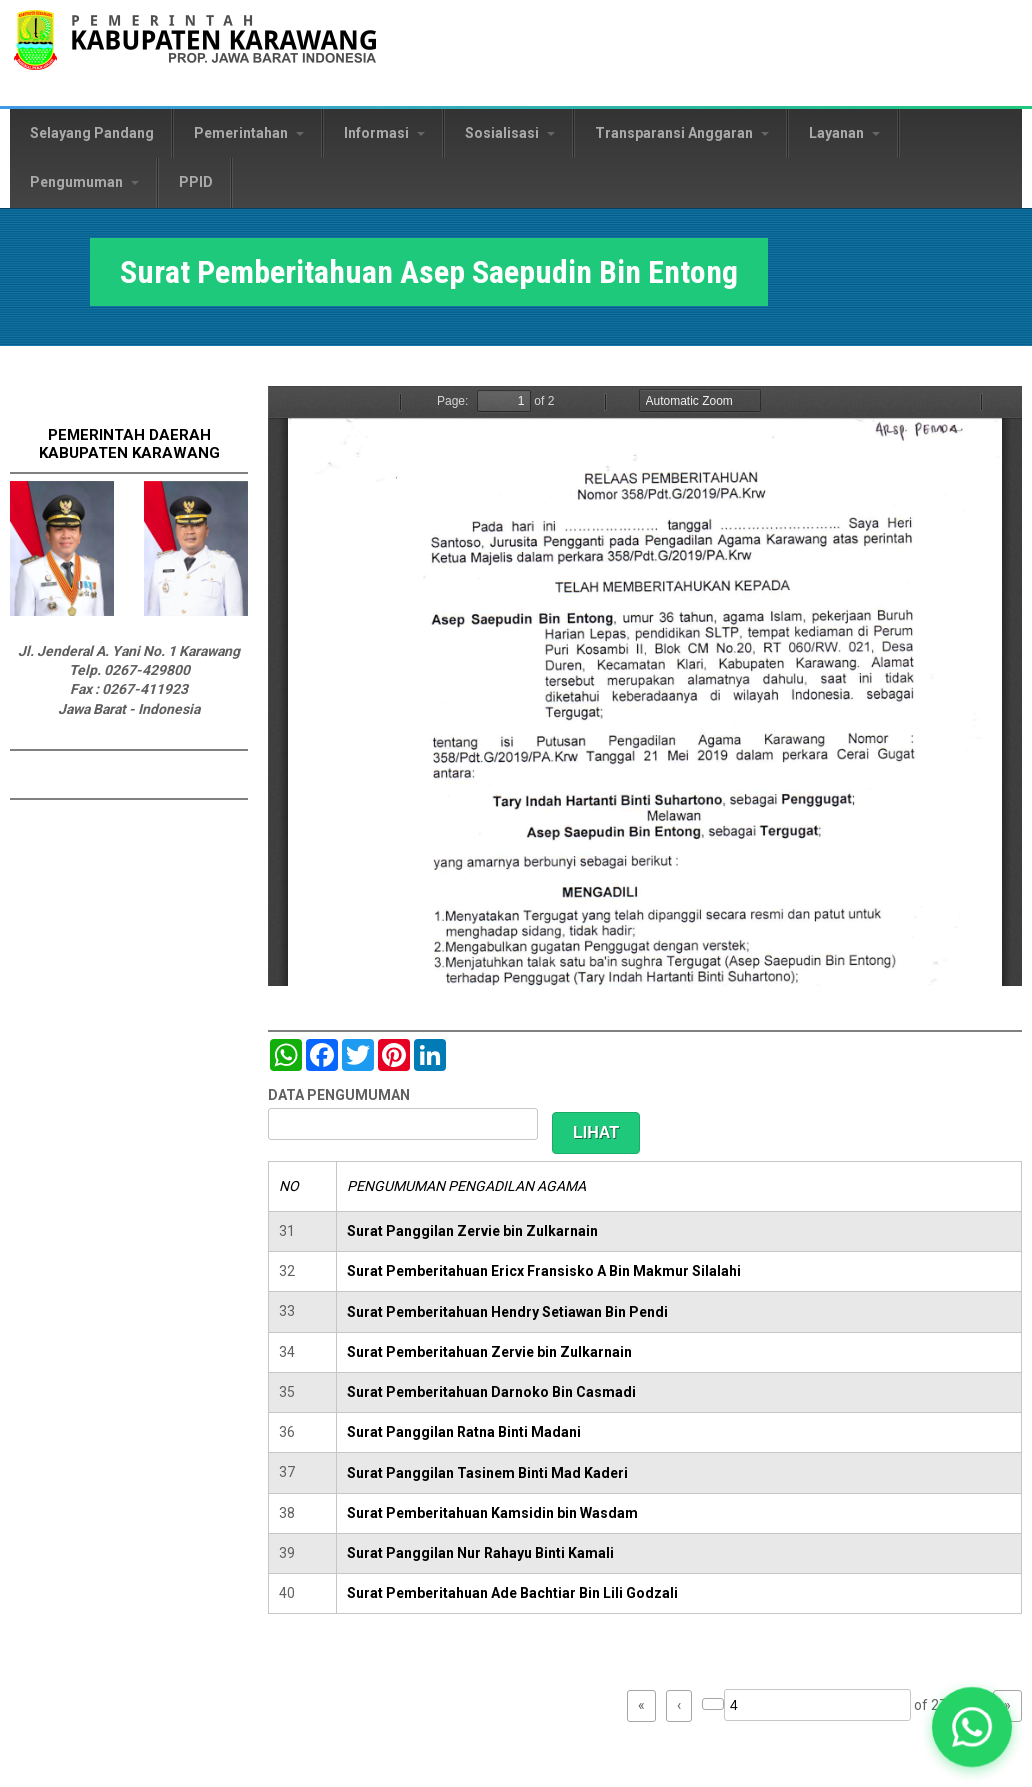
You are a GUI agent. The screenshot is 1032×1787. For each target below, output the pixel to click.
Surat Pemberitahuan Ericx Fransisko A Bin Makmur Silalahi (544, 1271)
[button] (972, 1727)
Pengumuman (84, 182)
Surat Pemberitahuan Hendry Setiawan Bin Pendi (507, 1312)
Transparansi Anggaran (682, 133)
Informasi (384, 133)
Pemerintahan (249, 133)
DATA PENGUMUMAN (339, 1095)
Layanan (844, 133)
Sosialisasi (510, 133)
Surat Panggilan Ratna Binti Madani (464, 1432)
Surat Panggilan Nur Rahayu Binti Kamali (480, 1553)
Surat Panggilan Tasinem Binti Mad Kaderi (487, 1473)
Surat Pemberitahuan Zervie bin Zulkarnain (489, 1352)
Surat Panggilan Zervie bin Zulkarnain (472, 1231)
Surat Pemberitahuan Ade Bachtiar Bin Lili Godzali (512, 1593)
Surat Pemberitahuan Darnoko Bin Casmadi (491, 1392)
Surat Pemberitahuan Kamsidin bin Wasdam (492, 1513)
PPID (196, 182)
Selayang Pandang (92, 133)
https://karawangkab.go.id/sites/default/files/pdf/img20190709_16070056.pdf (645, 686)
